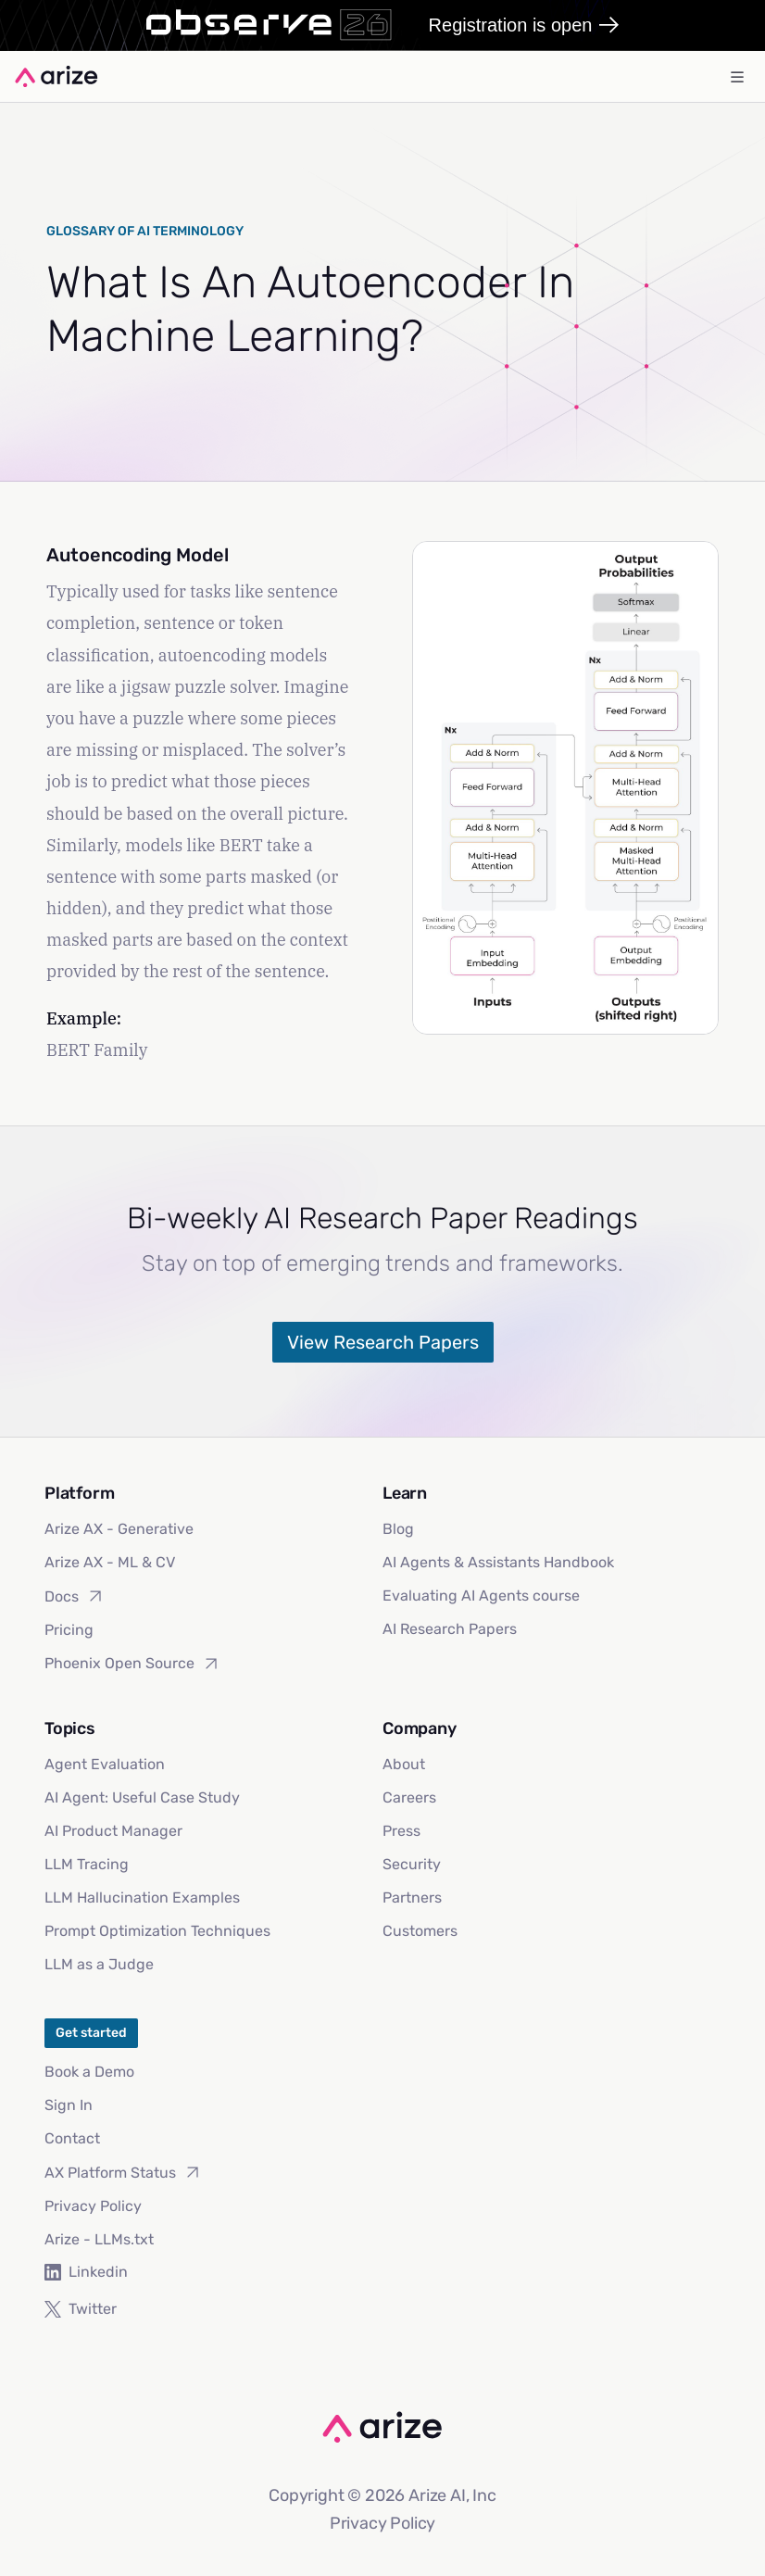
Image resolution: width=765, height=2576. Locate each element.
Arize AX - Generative (119, 1529)
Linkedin (86, 2272)
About (403, 1764)
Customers (420, 1931)
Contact (72, 2138)
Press (401, 1831)
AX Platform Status (123, 2172)
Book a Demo (89, 2071)
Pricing (69, 1630)
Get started (91, 2033)
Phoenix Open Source (132, 1663)
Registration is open (524, 25)
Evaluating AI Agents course (481, 1595)
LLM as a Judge (99, 1964)
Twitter (80, 2309)
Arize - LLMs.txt (99, 2239)
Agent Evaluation (104, 1764)
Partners (412, 1897)
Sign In (68, 2105)
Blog (398, 1529)
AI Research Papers (449, 1629)
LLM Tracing (86, 1864)
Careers (409, 1797)
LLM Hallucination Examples (142, 1897)
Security (411, 1864)
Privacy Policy (93, 2206)
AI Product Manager (113, 1831)
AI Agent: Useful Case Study (142, 1797)
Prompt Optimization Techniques (157, 1931)
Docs (74, 1596)
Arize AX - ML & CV (109, 1562)
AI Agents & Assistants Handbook (498, 1562)
